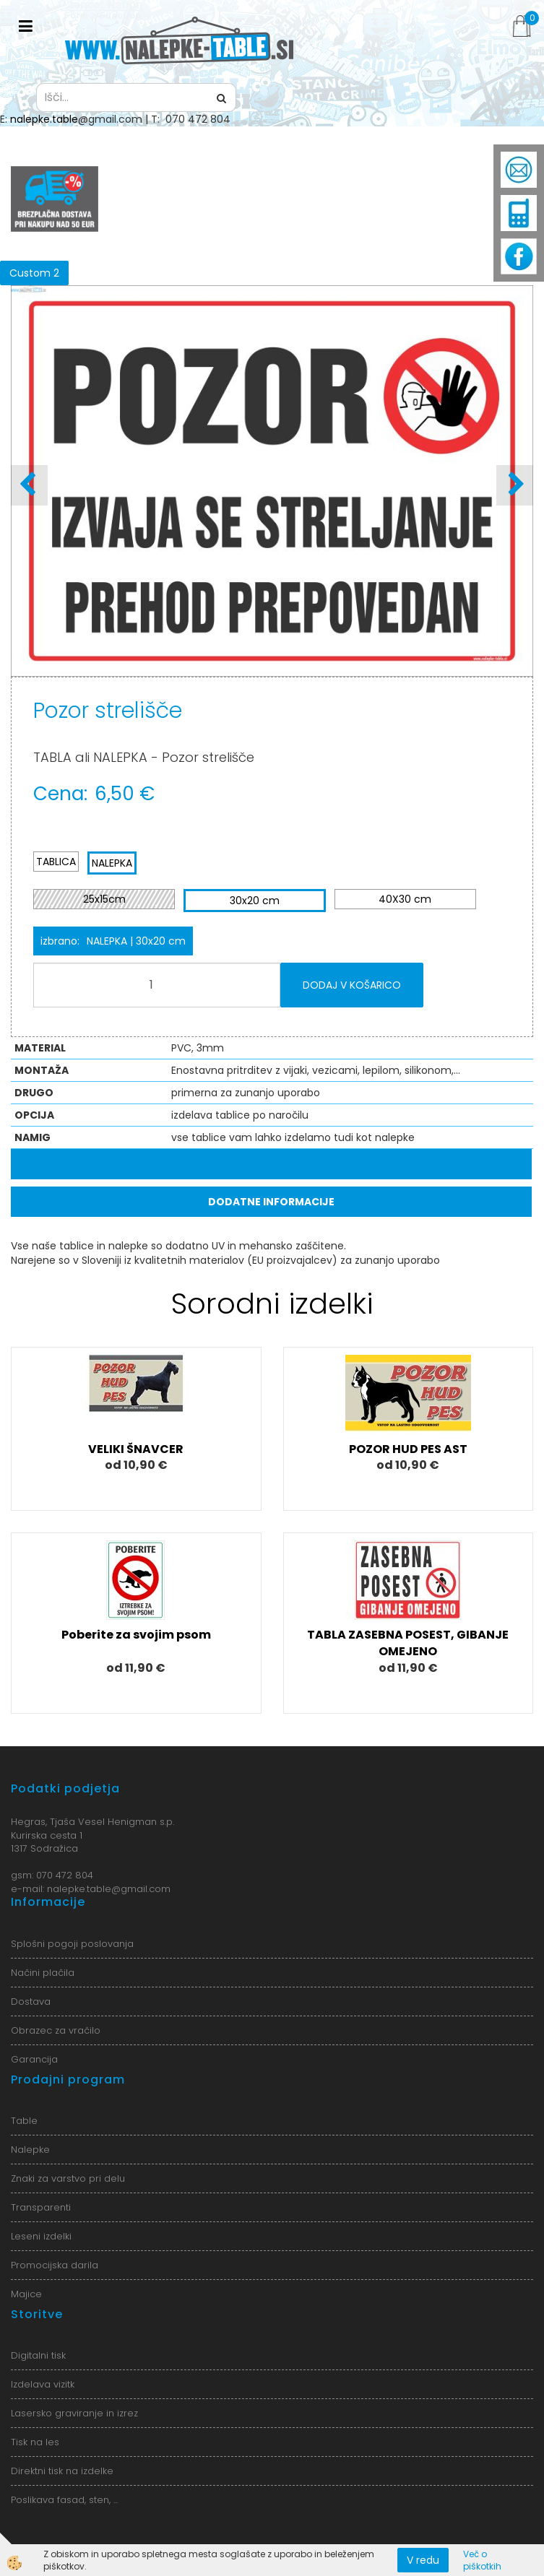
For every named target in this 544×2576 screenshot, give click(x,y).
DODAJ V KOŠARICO (352, 985)
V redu (423, 2560)
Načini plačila (42, 1972)
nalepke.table (44, 119)
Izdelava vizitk (42, 2384)
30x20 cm (255, 900)
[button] (514, 485)
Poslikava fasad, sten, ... (64, 2500)
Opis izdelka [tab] (271, 1164)
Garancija (34, 2059)
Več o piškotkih (482, 2560)
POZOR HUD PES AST (408, 1449)
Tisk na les (35, 2442)
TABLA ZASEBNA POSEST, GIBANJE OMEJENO (408, 1643)
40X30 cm (405, 899)
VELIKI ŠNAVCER (136, 1449)
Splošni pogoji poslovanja (72, 1944)
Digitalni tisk (38, 2355)
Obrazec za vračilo (55, 2030)
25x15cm (104, 899)
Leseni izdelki (41, 2236)
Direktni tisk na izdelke (62, 2471)
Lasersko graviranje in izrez (74, 2413)
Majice (26, 2294)
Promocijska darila (54, 2265)
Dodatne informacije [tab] (271, 1201)
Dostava (31, 2001)
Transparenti (41, 2207)
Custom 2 (34, 273)
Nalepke (30, 2149)
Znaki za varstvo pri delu (68, 2178)
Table (24, 2121)
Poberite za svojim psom (136, 1634)
